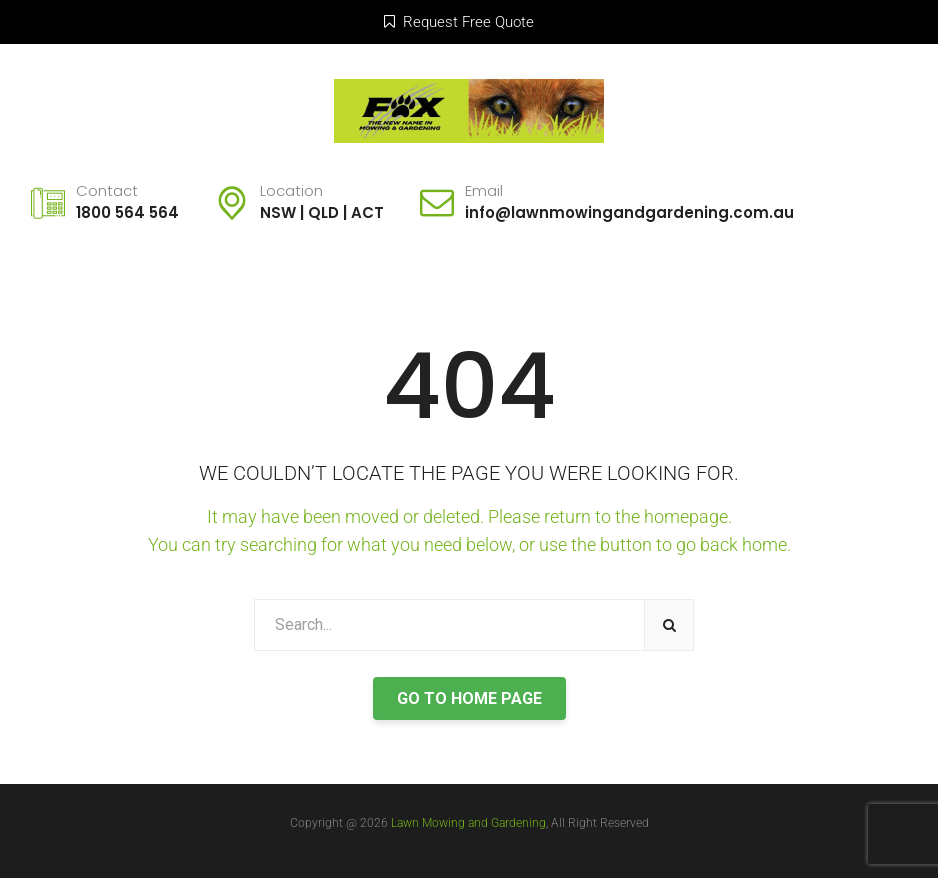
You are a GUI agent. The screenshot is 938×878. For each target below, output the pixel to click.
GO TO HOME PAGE (469, 698)
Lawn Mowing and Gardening (468, 823)
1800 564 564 (127, 212)
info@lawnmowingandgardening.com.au (629, 212)
